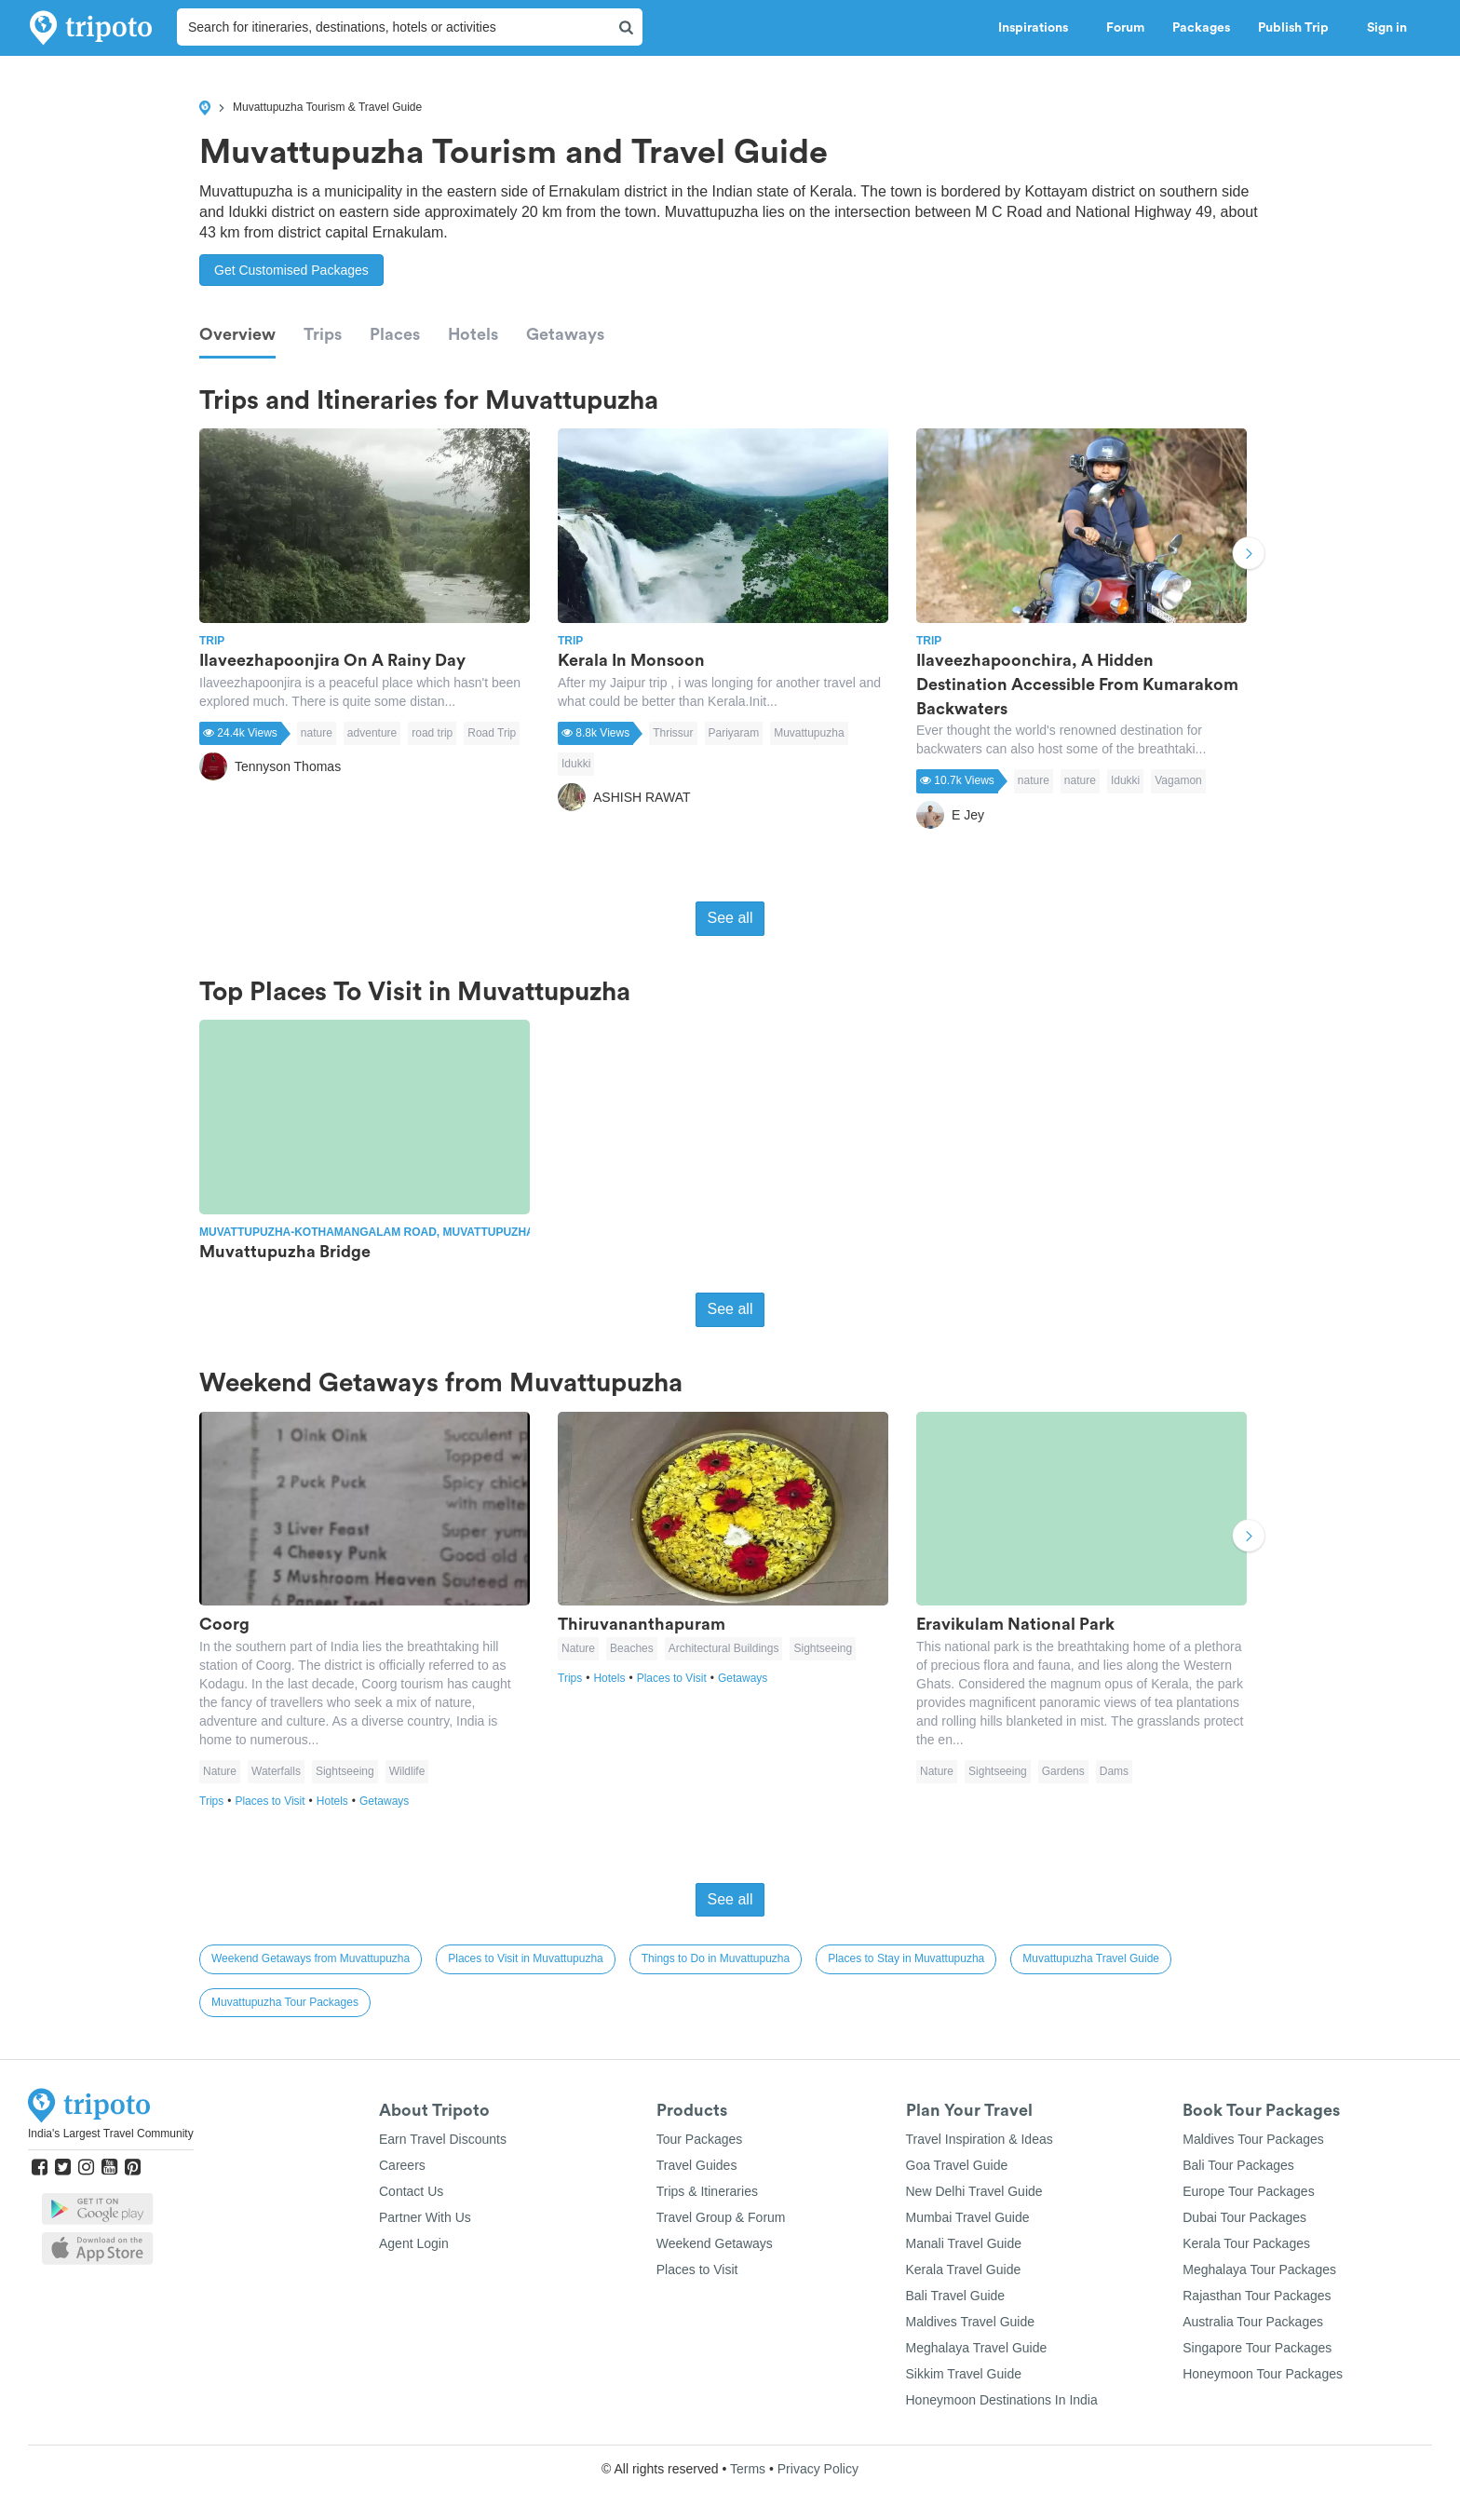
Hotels (473, 334)
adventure (372, 732)
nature (316, 732)
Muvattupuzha (809, 732)
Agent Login (414, 2243)
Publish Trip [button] (1298, 27)
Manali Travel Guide (964, 2243)
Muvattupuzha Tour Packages (284, 2002)
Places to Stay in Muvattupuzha (906, 1958)
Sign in (1387, 27)
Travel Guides (696, 2165)
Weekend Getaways (714, 2243)
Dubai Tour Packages (1244, 2217)
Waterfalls (276, 1771)
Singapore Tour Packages (1257, 2347)
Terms (747, 2468)
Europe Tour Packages (1248, 2191)
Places (395, 334)
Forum (1125, 27)
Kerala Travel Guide (963, 2269)
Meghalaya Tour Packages (1259, 2269)
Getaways (565, 334)
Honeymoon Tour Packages (1263, 2373)
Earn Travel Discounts (443, 2139)
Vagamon (1178, 780)
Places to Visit (275, 1801)
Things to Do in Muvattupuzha (716, 1958)
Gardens (1063, 1771)
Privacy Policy (817, 2468)
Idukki (575, 763)
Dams (1114, 1771)
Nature (220, 1771)
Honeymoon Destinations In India (1002, 2399)
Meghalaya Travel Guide (977, 2347)
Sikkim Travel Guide (963, 2373)
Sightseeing (345, 1771)
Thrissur (673, 732)
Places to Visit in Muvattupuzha (525, 1958)
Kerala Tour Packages (1246, 2243)
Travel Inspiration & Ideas (979, 2139)
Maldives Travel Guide (970, 2321)
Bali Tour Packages (1238, 2165)
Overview (237, 334)
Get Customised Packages (291, 270)
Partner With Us (425, 2217)
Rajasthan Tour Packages (1257, 2295)
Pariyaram (734, 732)
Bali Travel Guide (956, 2295)
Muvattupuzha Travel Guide (1090, 1958)
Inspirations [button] (1038, 27)
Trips (323, 334)
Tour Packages (699, 2139)
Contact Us (411, 2191)
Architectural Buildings (724, 1648)
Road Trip (491, 732)
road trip (432, 732)
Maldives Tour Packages (1253, 2139)
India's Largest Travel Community (111, 2133)
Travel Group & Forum (721, 2217)
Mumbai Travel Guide (968, 2217)
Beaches (632, 1648)
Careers (402, 2165)
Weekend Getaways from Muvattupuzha (310, 1958)
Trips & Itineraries (707, 2191)
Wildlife (407, 1771)
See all (730, 918)
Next (1248, 556)
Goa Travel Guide (957, 2165)
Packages (1201, 27)
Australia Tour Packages (1253, 2321)
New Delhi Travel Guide (974, 2191)
